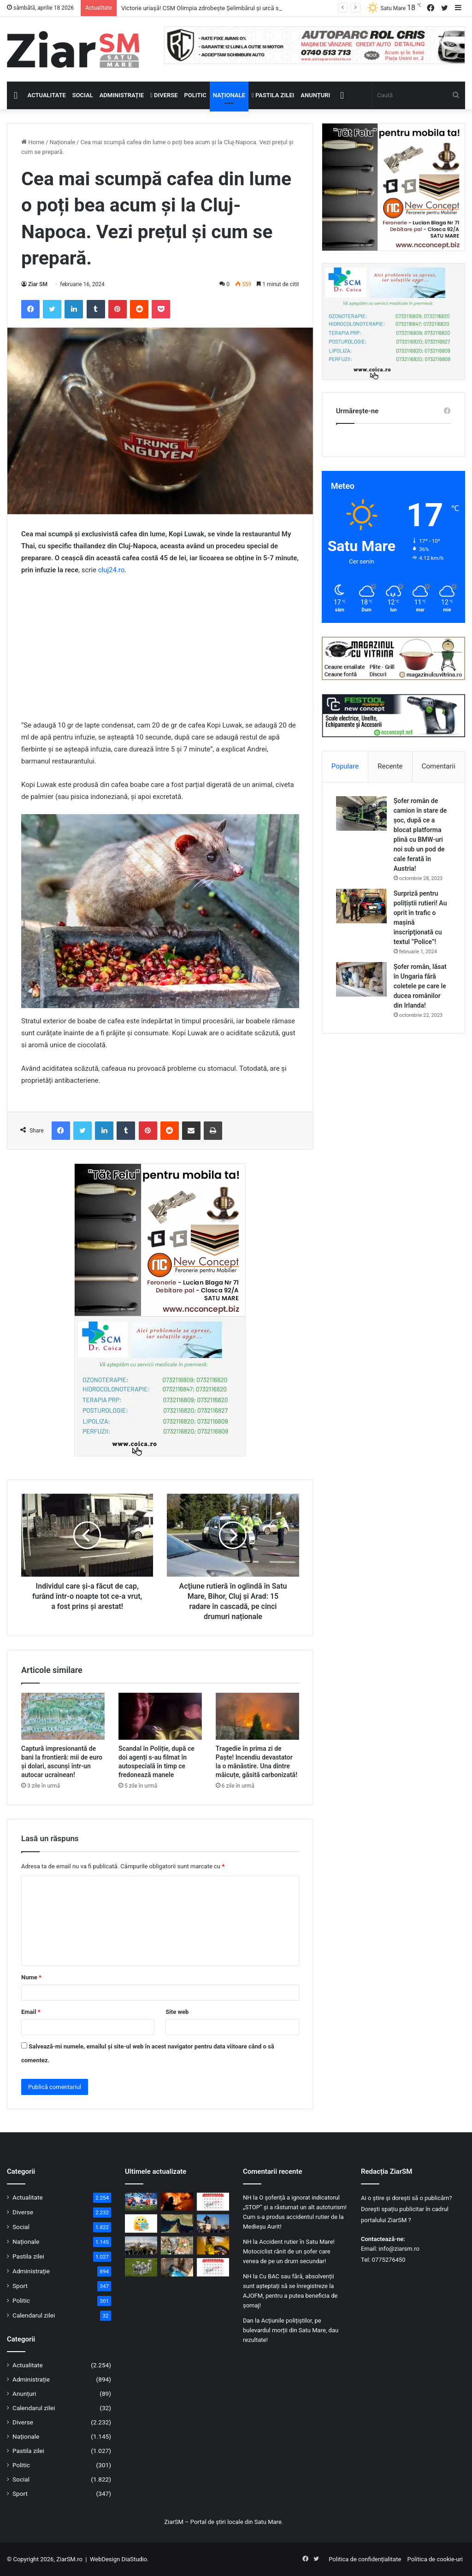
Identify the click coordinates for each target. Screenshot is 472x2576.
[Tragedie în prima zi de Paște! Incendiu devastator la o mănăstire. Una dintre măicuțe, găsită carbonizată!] (257, 1716)
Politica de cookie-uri (435, 2559)
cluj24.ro (111, 570)
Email (31, 2011)
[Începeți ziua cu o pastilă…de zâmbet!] (141, 2223)
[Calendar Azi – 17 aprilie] (213, 2267)
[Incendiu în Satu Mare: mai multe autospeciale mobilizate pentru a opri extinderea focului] (177, 2202)
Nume (31, 1977)
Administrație (122, 95)
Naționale (229, 95)
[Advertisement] (160, 651)
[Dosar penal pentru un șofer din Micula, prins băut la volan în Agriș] (213, 2245)
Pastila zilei (273, 95)
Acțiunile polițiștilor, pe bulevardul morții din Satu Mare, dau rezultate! (290, 2330)
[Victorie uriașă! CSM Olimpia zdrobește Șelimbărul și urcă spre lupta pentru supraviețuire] (141, 2202)
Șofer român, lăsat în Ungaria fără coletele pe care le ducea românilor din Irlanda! (420, 986)
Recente (390, 766)
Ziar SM (37, 284)
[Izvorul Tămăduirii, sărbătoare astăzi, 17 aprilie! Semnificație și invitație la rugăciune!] (177, 2267)
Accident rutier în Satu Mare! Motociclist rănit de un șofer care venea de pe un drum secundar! (289, 2251)
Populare (345, 766)
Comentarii (438, 766)
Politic (195, 95)
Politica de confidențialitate (365, 2559)
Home (32, 142)
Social (82, 95)
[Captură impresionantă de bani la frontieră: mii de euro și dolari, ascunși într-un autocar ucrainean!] (63, 1716)
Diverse (164, 95)
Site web (177, 2011)
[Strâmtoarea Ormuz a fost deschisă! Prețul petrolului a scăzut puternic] (177, 2223)
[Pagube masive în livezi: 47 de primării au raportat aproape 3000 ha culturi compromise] (177, 2245)
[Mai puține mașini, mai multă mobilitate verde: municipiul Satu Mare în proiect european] (141, 2245)
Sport (20, 2285)
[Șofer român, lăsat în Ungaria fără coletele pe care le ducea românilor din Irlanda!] (361, 979)
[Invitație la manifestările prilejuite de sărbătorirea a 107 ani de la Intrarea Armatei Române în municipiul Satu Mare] (213, 2223)
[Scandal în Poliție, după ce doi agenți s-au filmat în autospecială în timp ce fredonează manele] (160, 1716)
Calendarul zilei (33, 2315)
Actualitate (47, 95)
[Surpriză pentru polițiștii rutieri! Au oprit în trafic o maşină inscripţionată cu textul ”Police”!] (361, 906)
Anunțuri (315, 95)
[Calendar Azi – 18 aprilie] (213, 2202)
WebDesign (105, 2559)
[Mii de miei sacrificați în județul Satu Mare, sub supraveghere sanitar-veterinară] (141, 2267)
